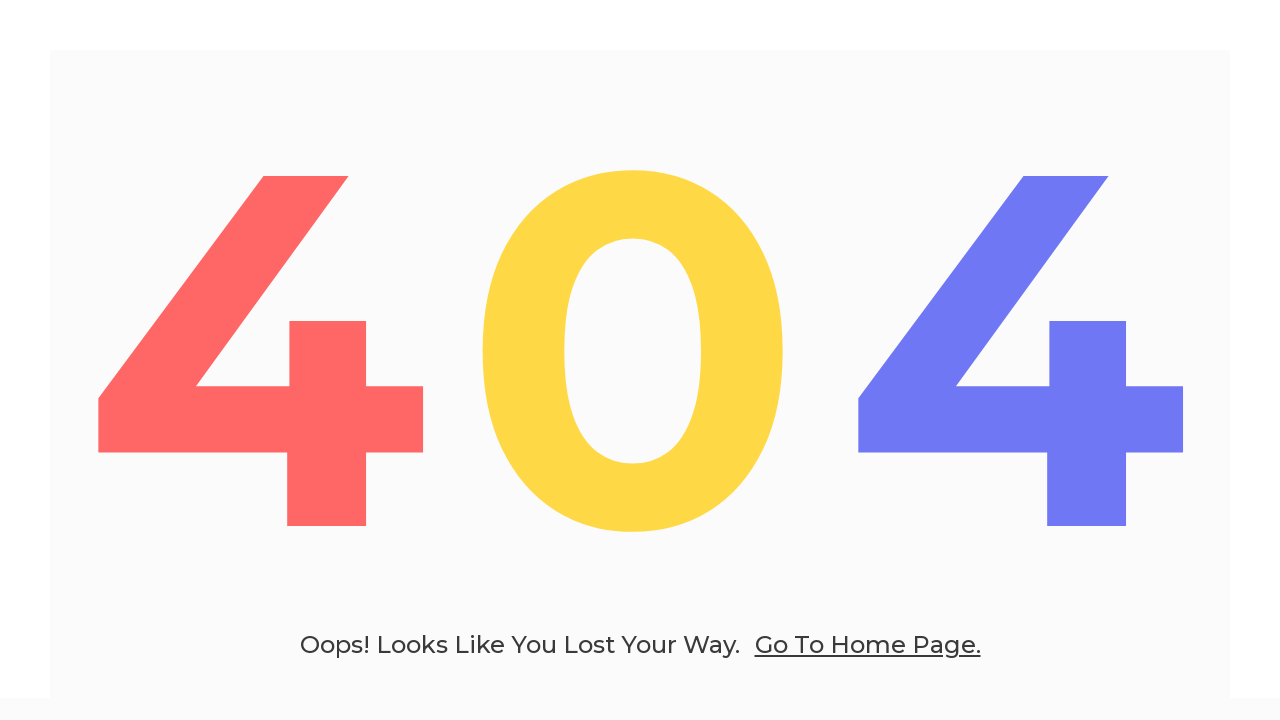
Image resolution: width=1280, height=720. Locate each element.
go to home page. (868, 644)
